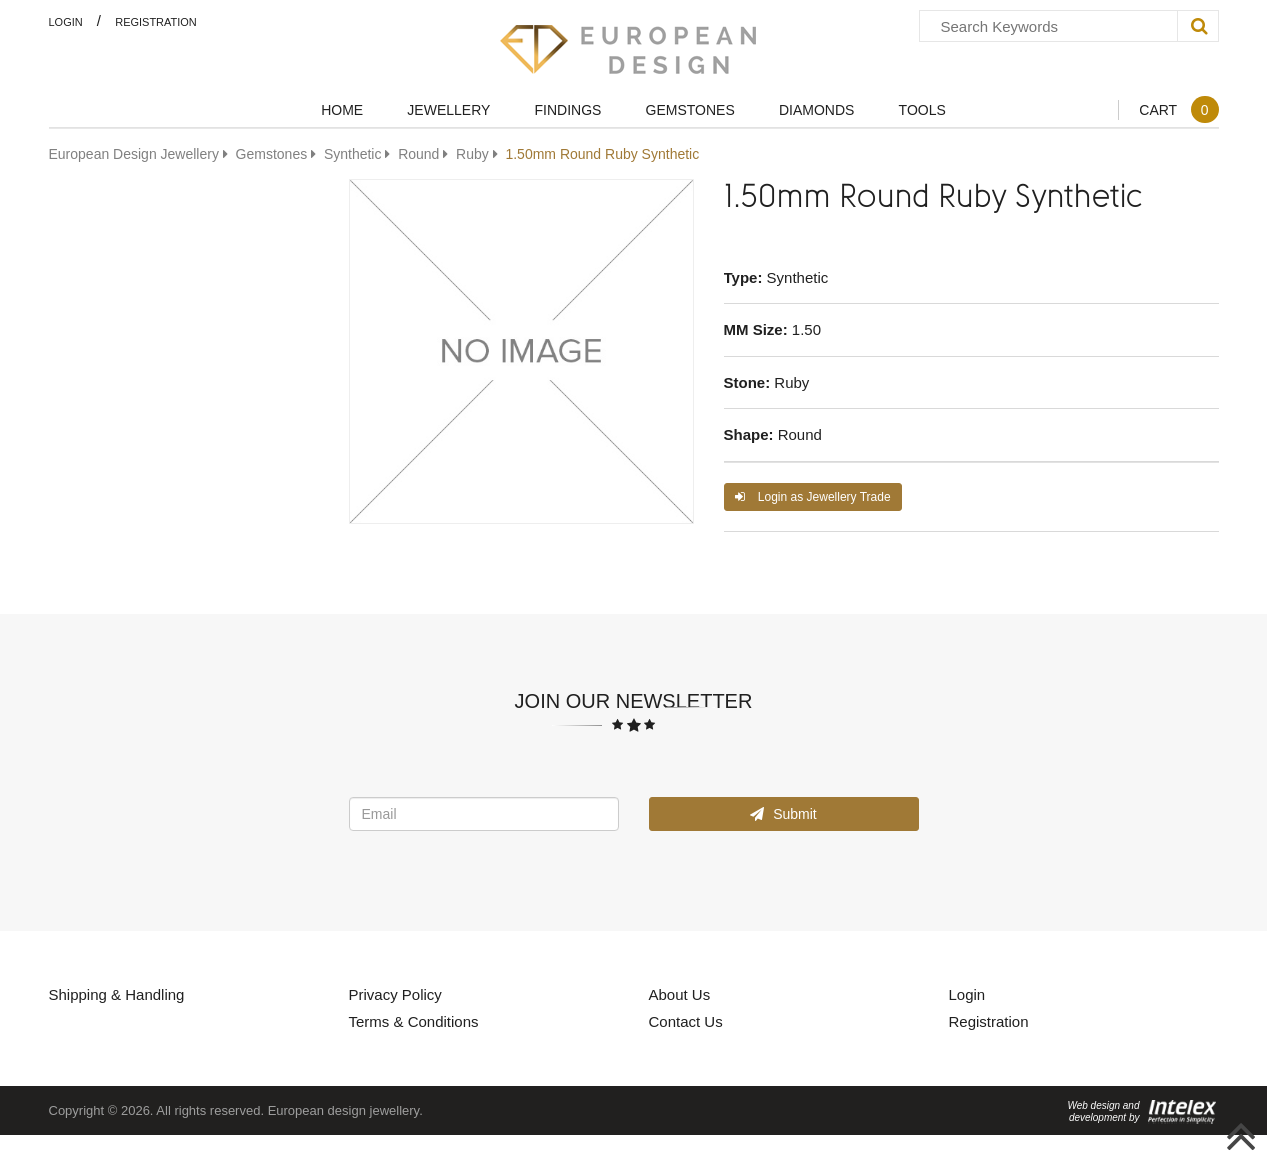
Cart (1178, 109)
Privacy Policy (395, 994)
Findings (568, 109)
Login (66, 21)
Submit (783, 813)
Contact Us (686, 1021)
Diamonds (816, 109)
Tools (922, 109)
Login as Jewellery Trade (813, 496)
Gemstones (690, 109)
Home (342, 109)
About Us (680, 994)
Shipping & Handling (117, 994)
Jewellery (448, 109)
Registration (156, 21)
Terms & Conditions (414, 1021)
